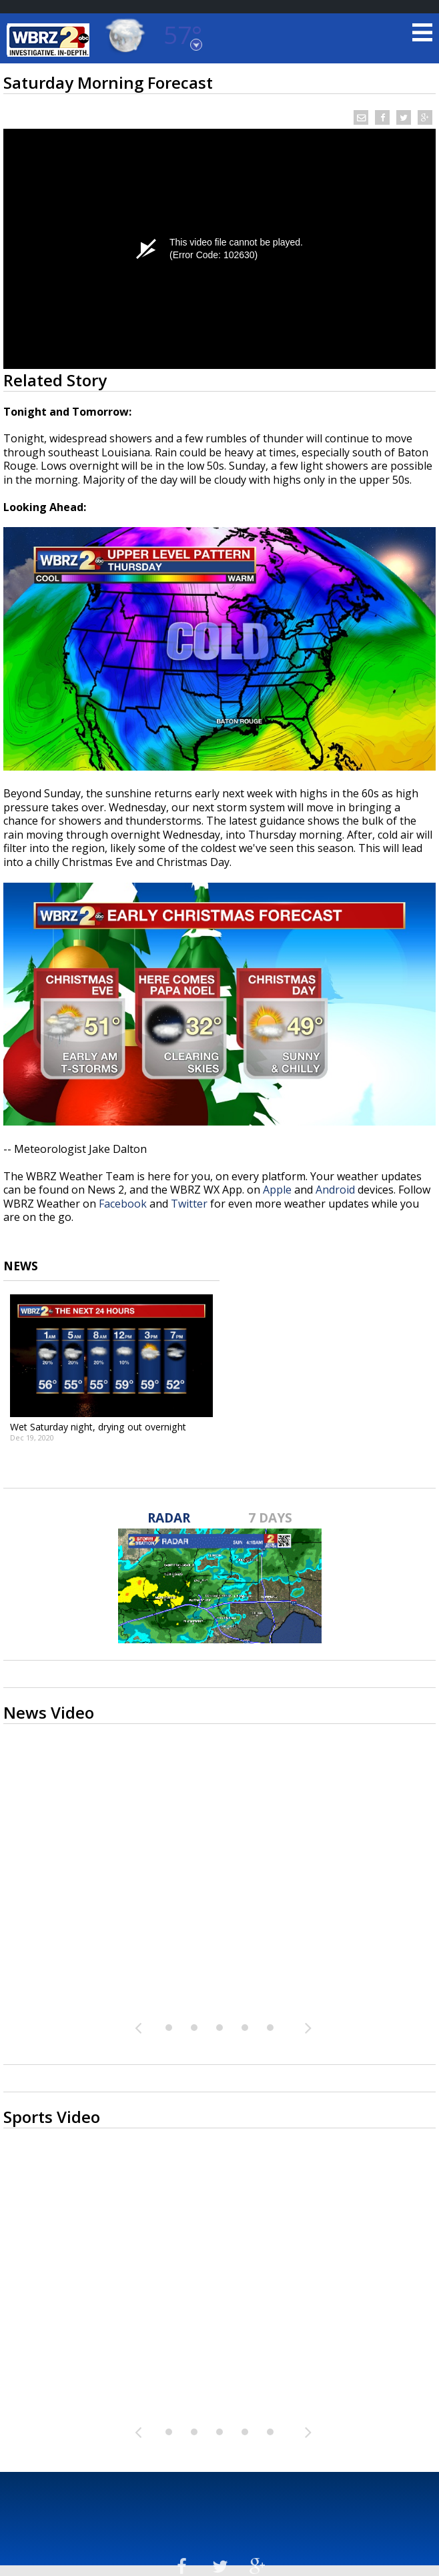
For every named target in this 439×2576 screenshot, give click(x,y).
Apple (277, 1189)
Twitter (189, 1203)
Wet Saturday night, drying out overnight (98, 1426)
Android (335, 1189)
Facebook (123, 1203)
